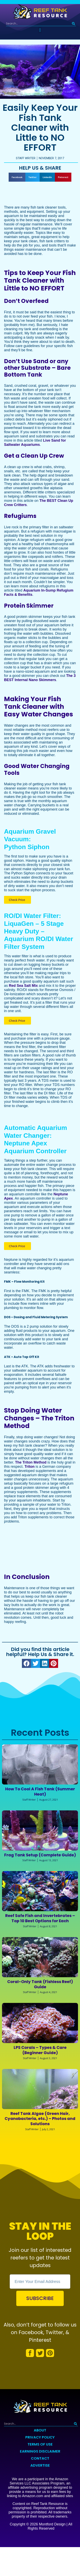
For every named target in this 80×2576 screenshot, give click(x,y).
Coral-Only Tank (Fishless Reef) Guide (40, 1984)
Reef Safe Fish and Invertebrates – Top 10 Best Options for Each (40, 1918)
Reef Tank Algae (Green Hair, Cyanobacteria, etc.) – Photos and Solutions (40, 2119)
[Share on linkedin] (47, 177)
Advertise (40, 2465)
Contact (40, 2458)
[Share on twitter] (32, 177)
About (40, 2430)
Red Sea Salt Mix (23, 986)
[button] (40, 30)
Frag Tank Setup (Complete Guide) (40, 1855)
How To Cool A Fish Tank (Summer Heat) (40, 1791)
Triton (30, 1467)
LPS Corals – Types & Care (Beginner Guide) (40, 2050)
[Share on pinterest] (63, 177)
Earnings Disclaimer (40, 2451)
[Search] (73, 23)
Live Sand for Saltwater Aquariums (35, 442)
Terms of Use (40, 2444)
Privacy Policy (40, 2437)
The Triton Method (30, 1462)
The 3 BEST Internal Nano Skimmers (40, 678)
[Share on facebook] (17, 177)
